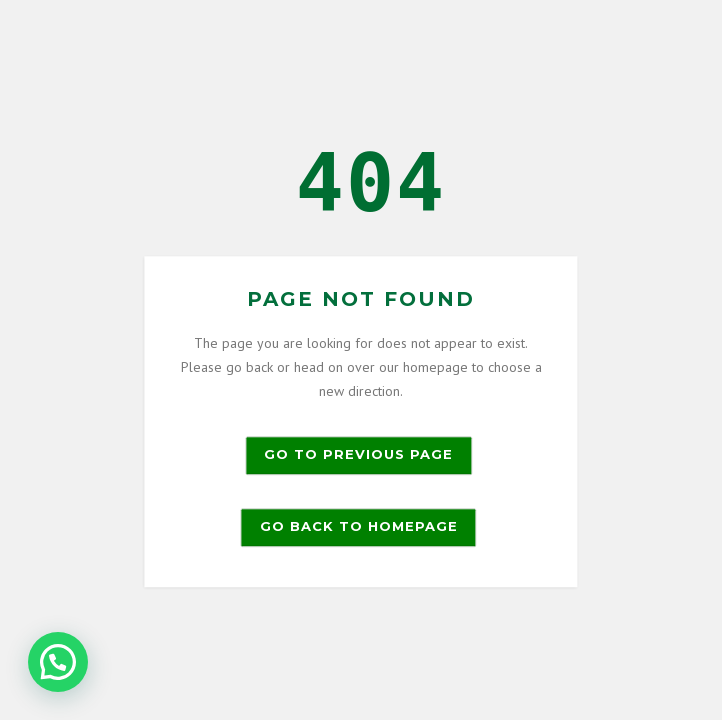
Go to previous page (358, 455)
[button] (58, 662)
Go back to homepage (359, 527)
